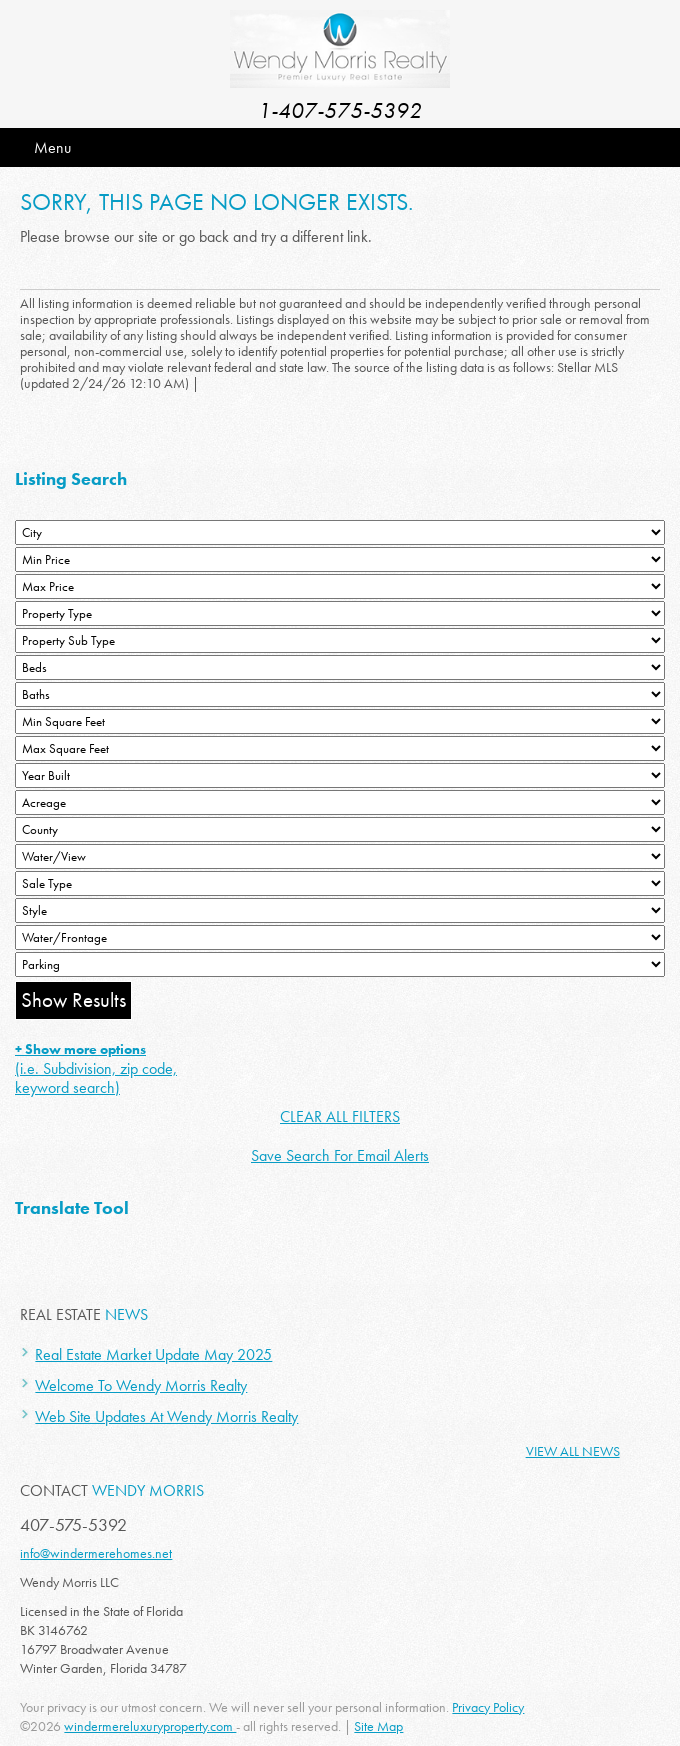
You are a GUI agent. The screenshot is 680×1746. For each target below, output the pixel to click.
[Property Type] (340, 613)
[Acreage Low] (340, 802)
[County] (340, 829)
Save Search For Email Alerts (340, 1155)
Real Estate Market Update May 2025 (153, 1354)
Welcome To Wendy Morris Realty (141, 1385)
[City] (340, 532)
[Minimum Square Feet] (340, 721)
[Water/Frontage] (340, 937)
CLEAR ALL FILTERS (340, 1116)
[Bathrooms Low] (340, 694)
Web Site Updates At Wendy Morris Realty (166, 1416)
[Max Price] (340, 586)
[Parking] (340, 964)
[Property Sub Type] (340, 640)
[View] (340, 856)
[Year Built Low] (340, 775)
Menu (52, 147)
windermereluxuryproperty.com (150, 1726)
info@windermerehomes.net (96, 1553)
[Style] (340, 910)
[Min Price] (340, 559)
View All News (573, 1451)
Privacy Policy (488, 1707)
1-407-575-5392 (340, 110)
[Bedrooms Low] (340, 667)
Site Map (378, 1726)
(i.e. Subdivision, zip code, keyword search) (96, 1069)
